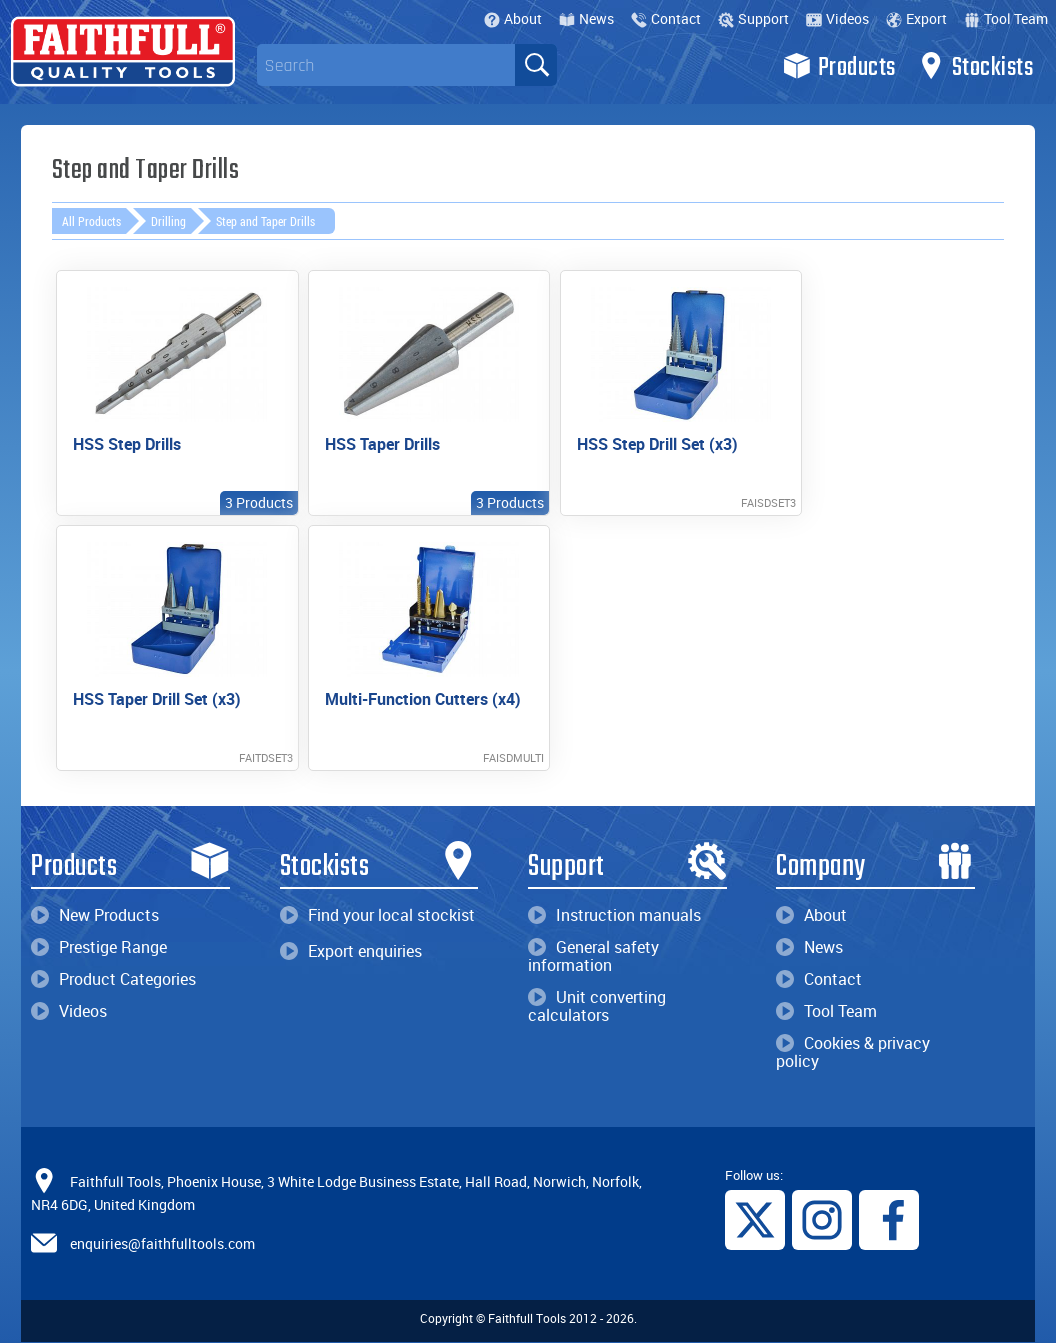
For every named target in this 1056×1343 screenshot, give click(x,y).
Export (916, 18)
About (513, 18)
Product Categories (113, 979)
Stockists (975, 66)
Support (753, 18)
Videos (837, 18)
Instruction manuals (614, 915)
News (586, 18)
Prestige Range (99, 947)
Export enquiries (351, 951)
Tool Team (1006, 18)
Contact (666, 18)
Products (839, 66)
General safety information (593, 956)
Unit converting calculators (597, 1006)
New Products (95, 915)
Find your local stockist (377, 915)
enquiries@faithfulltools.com (162, 1243)
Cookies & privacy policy (853, 1052)
